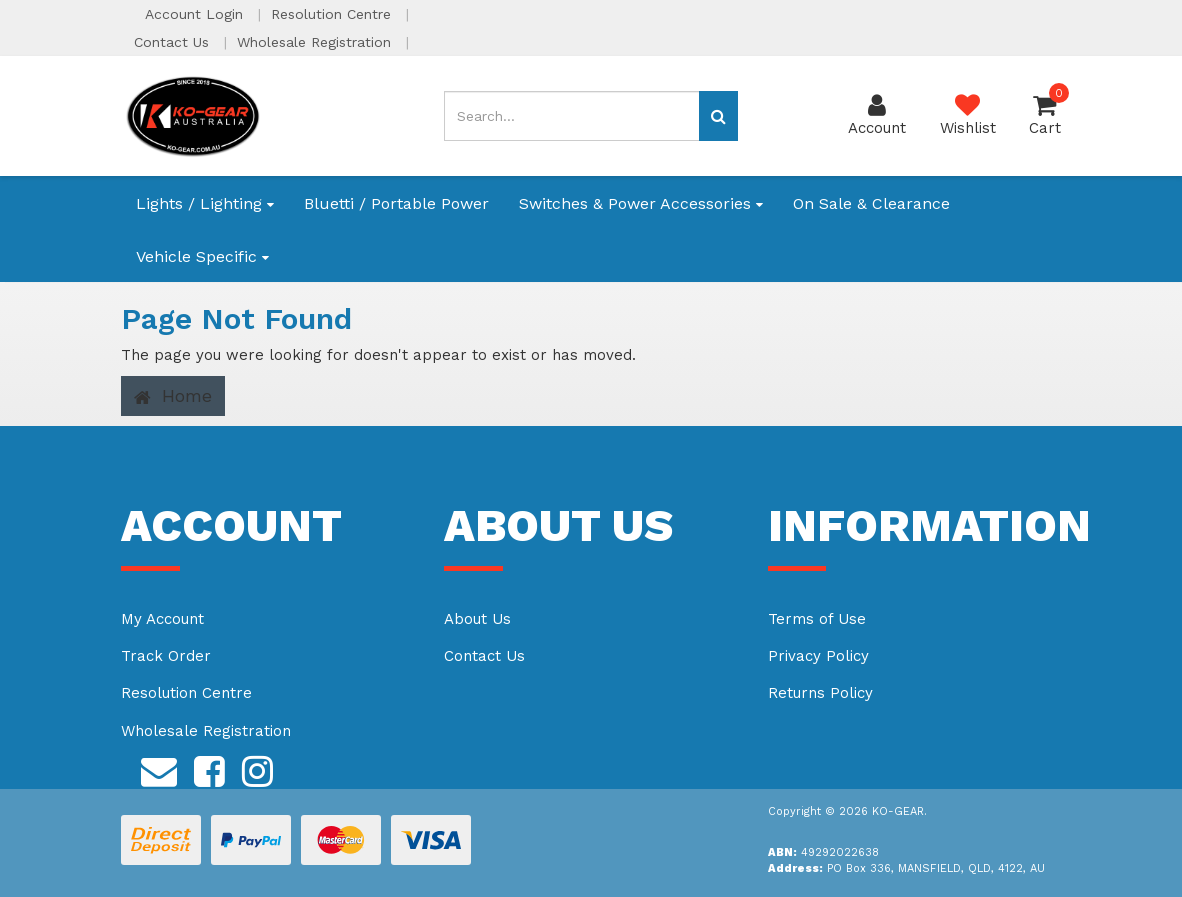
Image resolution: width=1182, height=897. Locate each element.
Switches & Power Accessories (641, 203)
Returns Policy (820, 693)
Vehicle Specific (202, 256)
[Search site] (718, 116)
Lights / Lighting (205, 203)
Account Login (196, 14)
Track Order (166, 656)
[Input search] (571, 116)
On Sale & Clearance (871, 203)
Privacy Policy (818, 656)
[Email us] (159, 768)
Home (173, 396)
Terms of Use (817, 619)
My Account (162, 619)
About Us (477, 619)
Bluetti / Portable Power (396, 203)
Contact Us (174, 42)
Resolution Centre (333, 14)
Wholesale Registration (316, 42)
